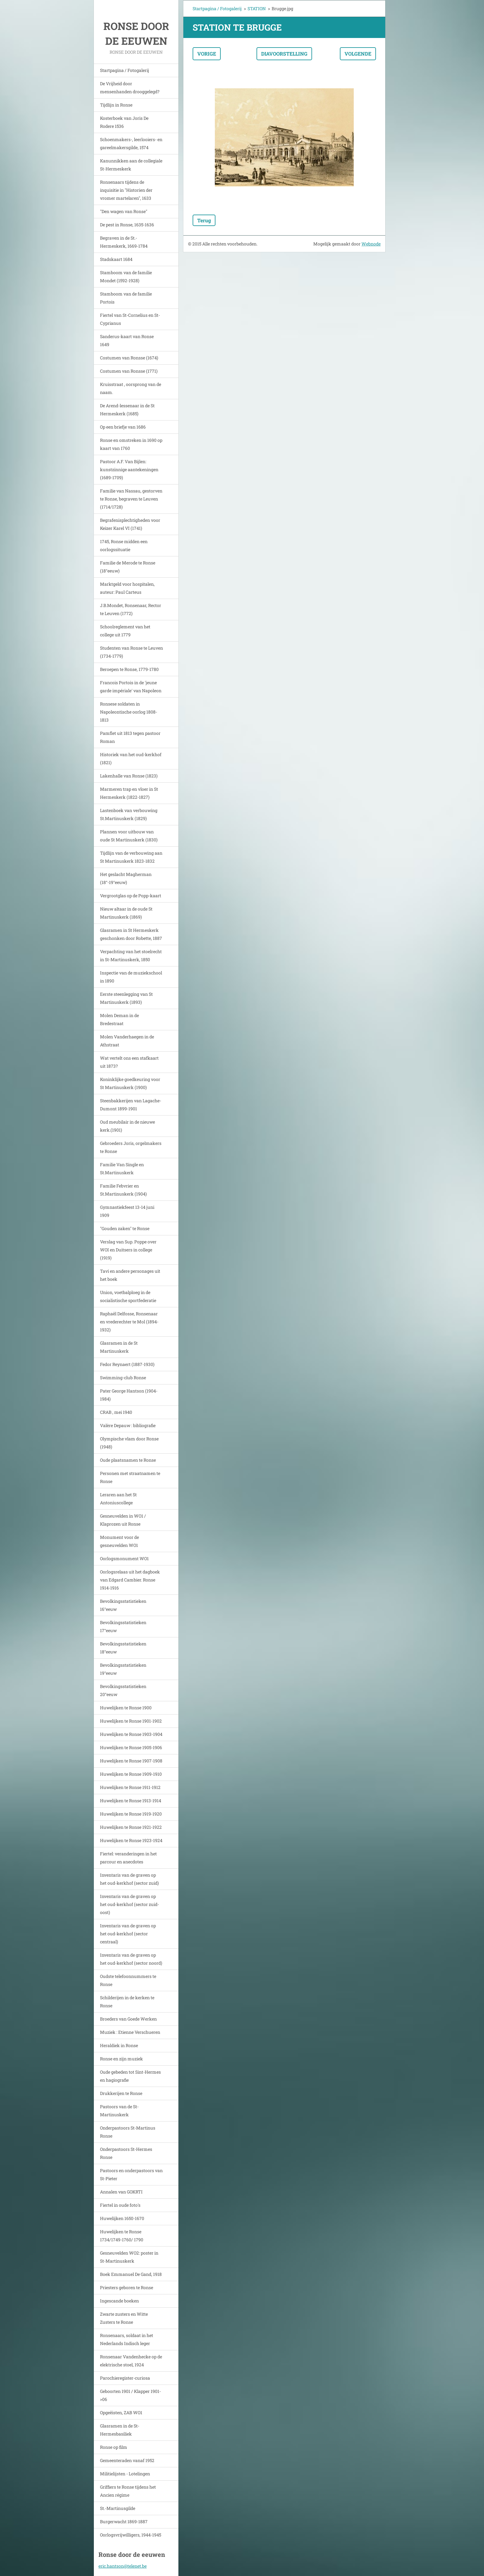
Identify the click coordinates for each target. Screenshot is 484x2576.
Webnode (371, 244)
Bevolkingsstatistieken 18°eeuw (123, 1648)
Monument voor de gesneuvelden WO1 (119, 1541)
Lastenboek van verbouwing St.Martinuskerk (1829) (128, 814)
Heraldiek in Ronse (119, 2045)
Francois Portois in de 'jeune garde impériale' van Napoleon (130, 686)
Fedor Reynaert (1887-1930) (127, 1364)
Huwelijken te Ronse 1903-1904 (131, 1734)
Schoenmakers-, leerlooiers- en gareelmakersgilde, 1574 (131, 143)
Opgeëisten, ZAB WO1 (121, 2412)
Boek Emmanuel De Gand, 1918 (131, 2274)
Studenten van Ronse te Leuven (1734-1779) (131, 652)
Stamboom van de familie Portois (126, 298)
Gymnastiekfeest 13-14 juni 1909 (127, 1211)
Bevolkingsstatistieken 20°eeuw (123, 1690)
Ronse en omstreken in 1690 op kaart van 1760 (131, 444)
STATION (257, 8)
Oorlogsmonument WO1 (124, 1558)
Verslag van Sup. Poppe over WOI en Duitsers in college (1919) (128, 1250)
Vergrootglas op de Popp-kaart (130, 895)
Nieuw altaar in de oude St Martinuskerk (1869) (126, 913)
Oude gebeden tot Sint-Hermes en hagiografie (130, 2076)
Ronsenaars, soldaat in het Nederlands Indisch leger (126, 2339)
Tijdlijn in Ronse (116, 105)
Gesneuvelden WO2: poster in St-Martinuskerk (129, 2257)
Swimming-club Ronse (123, 1377)
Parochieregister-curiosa (125, 2378)
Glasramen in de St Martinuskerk (119, 1347)
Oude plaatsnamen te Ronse (128, 1460)
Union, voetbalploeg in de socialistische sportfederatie (128, 1296)
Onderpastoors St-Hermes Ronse (126, 2153)
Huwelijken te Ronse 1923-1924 (131, 1840)
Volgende (357, 53)
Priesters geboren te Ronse (126, 2287)
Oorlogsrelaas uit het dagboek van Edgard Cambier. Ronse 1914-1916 (130, 1580)
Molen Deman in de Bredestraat (119, 1019)
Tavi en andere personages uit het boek (130, 1275)
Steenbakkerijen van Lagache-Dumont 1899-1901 (130, 1105)
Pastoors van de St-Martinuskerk (119, 2110)
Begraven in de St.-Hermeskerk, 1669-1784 (124, 242)
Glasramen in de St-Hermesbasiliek (119, 2430)
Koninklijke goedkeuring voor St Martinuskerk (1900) (130, 1083)
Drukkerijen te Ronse (121, 2093)
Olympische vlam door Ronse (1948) (129, 1443)
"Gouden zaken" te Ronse (124, 1228)
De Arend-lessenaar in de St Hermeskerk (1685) (127, 410)
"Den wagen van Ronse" (123, 211)
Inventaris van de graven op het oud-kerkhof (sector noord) (131, 1959)
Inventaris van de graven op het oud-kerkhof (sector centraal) (128, 1934)
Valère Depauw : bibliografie (128, 1425)
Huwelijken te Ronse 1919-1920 (131, 1814)
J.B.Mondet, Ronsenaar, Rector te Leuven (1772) (130, 609)
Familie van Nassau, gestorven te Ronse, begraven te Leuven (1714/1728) (131, 499)
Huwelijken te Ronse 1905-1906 (131, 1747)
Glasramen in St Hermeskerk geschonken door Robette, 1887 (131, 934)
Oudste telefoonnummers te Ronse (128, 1980)
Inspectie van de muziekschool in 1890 (131, 977)
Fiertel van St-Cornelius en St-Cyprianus (130, 319)
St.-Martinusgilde (117, 2508)
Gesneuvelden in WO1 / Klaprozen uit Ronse (123, 1520)
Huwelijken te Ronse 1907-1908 (131, 1761)
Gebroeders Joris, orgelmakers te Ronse (130, 1147)
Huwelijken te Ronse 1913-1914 (130, 1800)
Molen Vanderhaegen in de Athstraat (127, 1041)
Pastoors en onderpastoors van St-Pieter (131, 2174)
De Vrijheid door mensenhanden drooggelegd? (130, 87)
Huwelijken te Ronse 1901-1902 (131, 1721)
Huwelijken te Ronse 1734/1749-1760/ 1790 (121, 2236)
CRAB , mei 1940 (116, 1412)
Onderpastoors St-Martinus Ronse (127, 2132)
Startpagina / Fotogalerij (124, 70)
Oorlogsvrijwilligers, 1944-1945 (130, 2535)
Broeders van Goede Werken (128, 2019)
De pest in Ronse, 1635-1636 (127, 225)
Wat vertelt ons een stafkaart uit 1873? (129, 1062)
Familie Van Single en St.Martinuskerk (122, 1168)
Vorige (206, 53)
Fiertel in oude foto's (120, 2205)
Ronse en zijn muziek (121, 2059)
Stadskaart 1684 (116, 259)
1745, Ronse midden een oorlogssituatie (124, 545)
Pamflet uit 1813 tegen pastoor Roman (130, 737)
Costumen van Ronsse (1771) (128, 371)
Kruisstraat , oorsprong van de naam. (130, 388)
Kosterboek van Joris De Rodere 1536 (124, 122)
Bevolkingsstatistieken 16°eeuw (123, 1605)
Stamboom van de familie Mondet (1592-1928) (126, 276)
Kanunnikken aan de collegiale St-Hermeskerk (131, 165)
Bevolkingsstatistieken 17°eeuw (123, 1626)
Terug (204, 220)
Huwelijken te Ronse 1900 (126, 1708)
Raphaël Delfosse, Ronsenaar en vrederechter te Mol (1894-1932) (129, 1322)
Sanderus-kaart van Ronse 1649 (127, 340)
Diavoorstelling (284, 53)
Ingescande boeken (119, 2301)
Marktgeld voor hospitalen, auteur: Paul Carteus (127, 588)
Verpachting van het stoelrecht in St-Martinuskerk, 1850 (131, 955)
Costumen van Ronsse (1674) (129, 358)
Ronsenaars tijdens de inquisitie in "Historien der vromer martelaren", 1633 (126, 190)
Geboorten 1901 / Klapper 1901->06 (130, 2395)
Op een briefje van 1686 (123, 427)
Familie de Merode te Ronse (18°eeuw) (127, 567)
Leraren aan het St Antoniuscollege (118, 1499)
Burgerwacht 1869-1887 (124, 2521)
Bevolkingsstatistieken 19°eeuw (123, 1669)
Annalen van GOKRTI (121, 2192)
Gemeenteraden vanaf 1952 (127, 2460)
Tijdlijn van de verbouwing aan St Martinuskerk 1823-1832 (131, 857)
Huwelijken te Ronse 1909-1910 (131, 1774)
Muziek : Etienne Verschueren (130, 2032)
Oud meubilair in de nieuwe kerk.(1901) (127, 1126)
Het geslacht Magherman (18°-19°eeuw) (126, 878)
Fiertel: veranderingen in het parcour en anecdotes (128, 1858)
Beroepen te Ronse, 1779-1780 (129, 669)
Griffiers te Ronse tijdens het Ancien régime (128, 2491)
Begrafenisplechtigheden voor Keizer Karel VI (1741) (130, 524)
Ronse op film (113, 2447)
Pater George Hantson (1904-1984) (128, 1395)
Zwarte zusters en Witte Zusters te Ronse (124, 2318)
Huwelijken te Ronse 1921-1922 (131, 1827)
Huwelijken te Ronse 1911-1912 (130, 1787)
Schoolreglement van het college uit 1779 (125, 631)
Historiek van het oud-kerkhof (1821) (130, 758)
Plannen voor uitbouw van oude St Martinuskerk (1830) (128, 836)
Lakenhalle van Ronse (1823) (128, 776)
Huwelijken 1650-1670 (122, 2218)
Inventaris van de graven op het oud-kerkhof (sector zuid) (129, 1879)
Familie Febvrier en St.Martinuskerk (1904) (123, 1190)
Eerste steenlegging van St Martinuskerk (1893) (126, 998)
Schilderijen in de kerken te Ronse (127, 2001)
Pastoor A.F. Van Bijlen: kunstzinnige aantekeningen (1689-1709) (129, 469)
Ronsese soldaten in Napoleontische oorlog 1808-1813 (128, 712)
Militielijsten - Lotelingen (125, 2474)
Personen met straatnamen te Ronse (130, 1477)
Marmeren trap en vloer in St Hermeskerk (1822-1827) (129, 793)
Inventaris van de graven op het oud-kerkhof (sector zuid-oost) (129, 1904)
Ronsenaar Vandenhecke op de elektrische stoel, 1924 (131, 2361)
